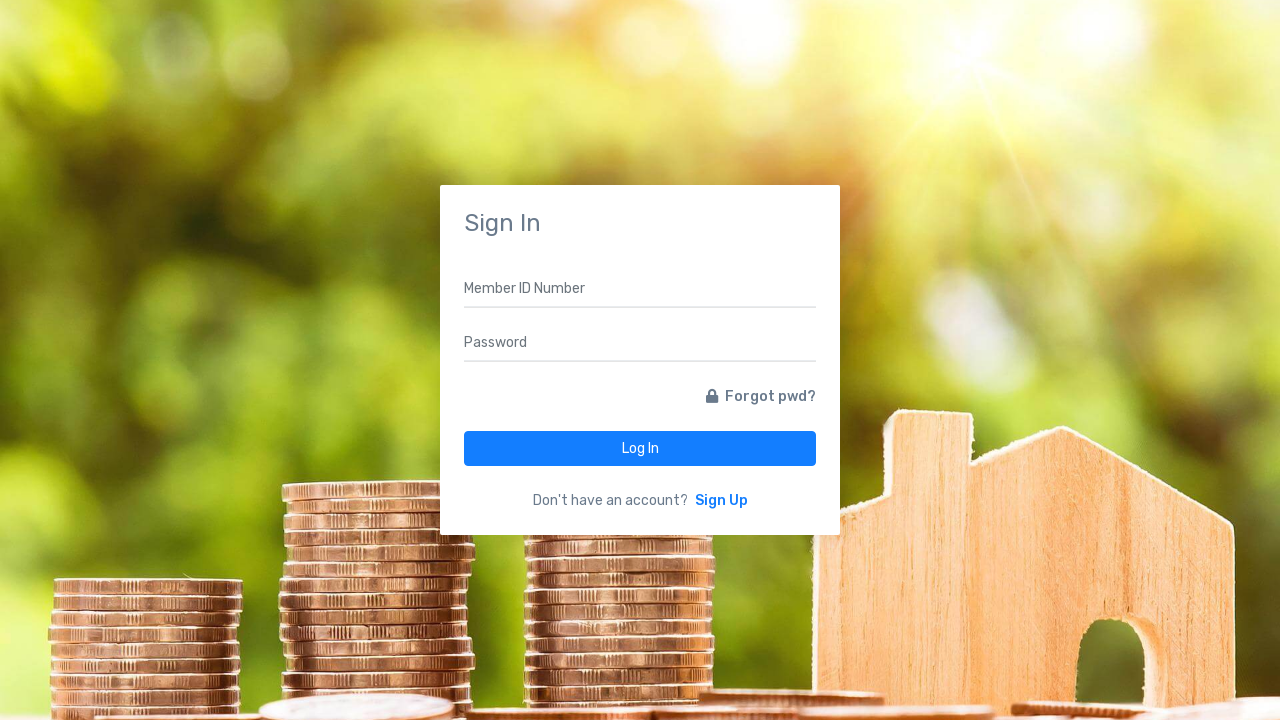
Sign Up (721, 500)
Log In (640, 448)
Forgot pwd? (761, 396)
